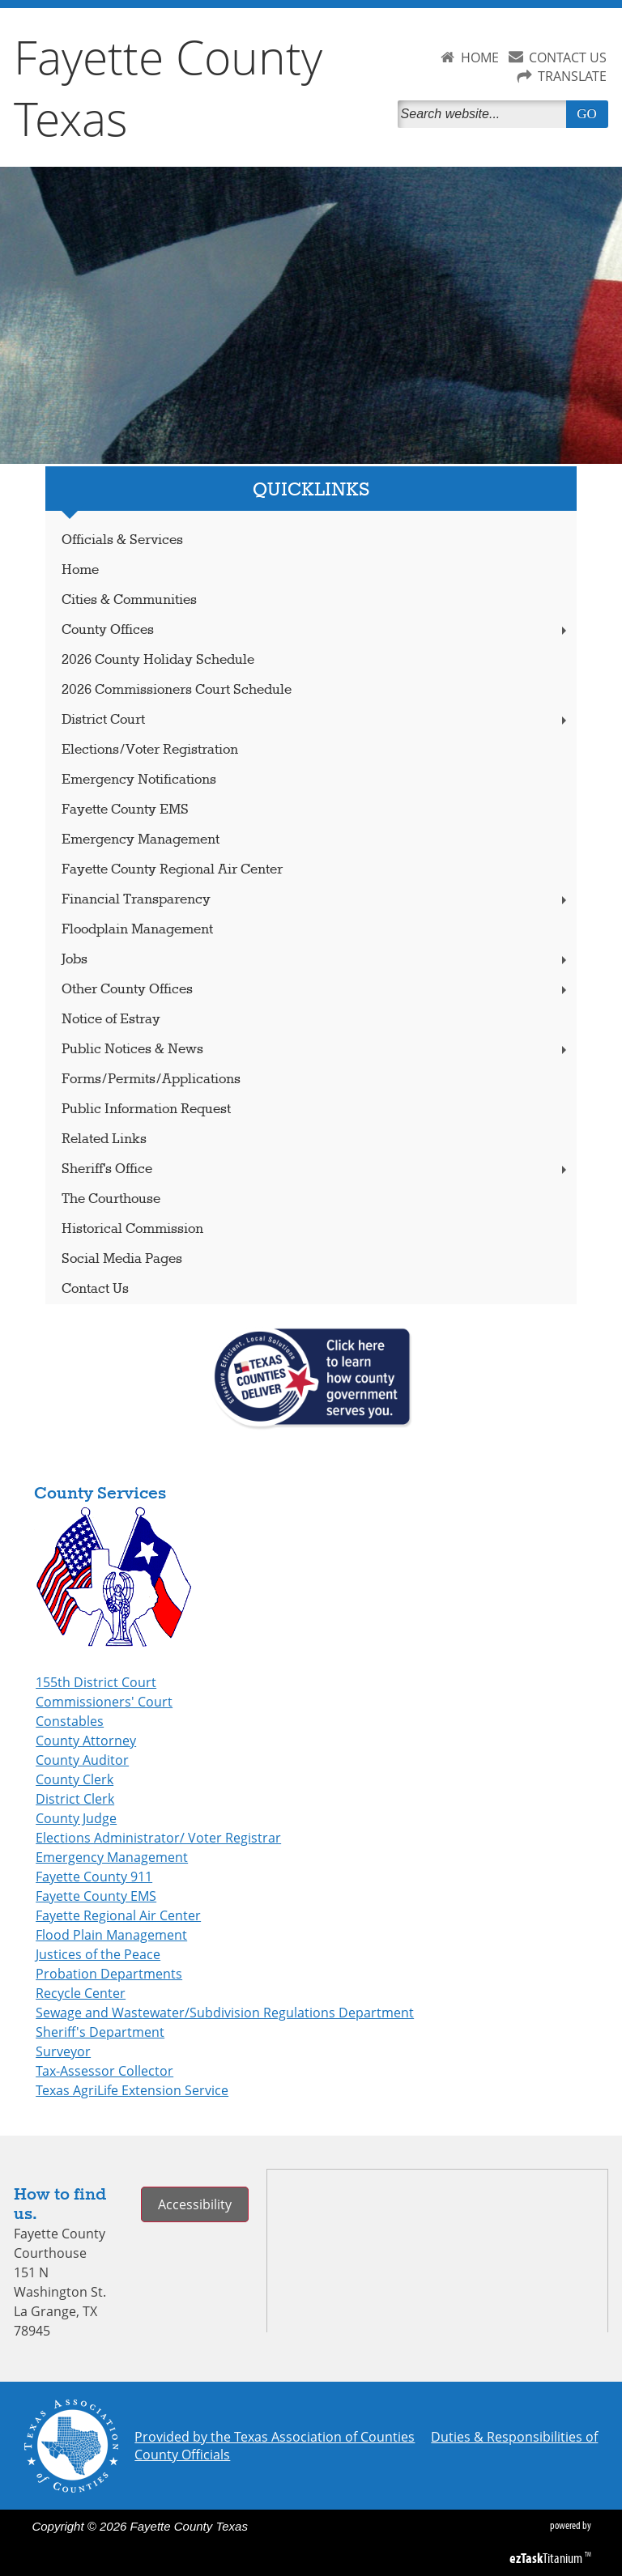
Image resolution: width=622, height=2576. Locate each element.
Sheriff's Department (100, 2032)
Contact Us (95, 1289)
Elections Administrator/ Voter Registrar (158, 1838)
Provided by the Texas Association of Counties (274, 2437)
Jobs (316, 959)
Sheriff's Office (316, 1169)
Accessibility (195, 2204)
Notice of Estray (111, 1019)
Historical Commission (132, 1229)
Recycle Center (81, 1993)
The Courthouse (111, 1199)
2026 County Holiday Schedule (158, 660)
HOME (480, 57)
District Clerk (75, 1799)
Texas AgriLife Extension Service (132, 2090)
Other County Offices (316, 989)
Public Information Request (146, 1109)
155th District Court (96, 1682)
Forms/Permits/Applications (151, 1079)
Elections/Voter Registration (150, 750)
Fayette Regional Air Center (118, 1915)
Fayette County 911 (94, 1876)
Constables (70, 1721)
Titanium (547, 2558)
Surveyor (63, 2051)
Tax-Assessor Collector (104, 2071)
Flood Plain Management (111, 1935)
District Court (316, 720)
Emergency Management (140, 839)
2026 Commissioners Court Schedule (177, 690)
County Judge (76, 1818)
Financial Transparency (316, 899)
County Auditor (82, 1760)
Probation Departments (109, 1974)
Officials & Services (122, 540)
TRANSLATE (572, 76)
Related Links (104, 1139)
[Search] (485, 114)
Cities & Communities (129, 600)
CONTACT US (568, 57)
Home (80, 570)
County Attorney (86, 1740)
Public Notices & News (316, 1049)
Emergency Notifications (139, 780)
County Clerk (74, 1779)
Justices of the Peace (98, 1954)
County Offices (316, 630)
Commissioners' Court (104, 1702)
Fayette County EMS (125, 809)
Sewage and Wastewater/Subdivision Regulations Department (225, 2012)
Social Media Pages (122, 1259)
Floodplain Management (137, 929)
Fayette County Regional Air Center (172, 869)
